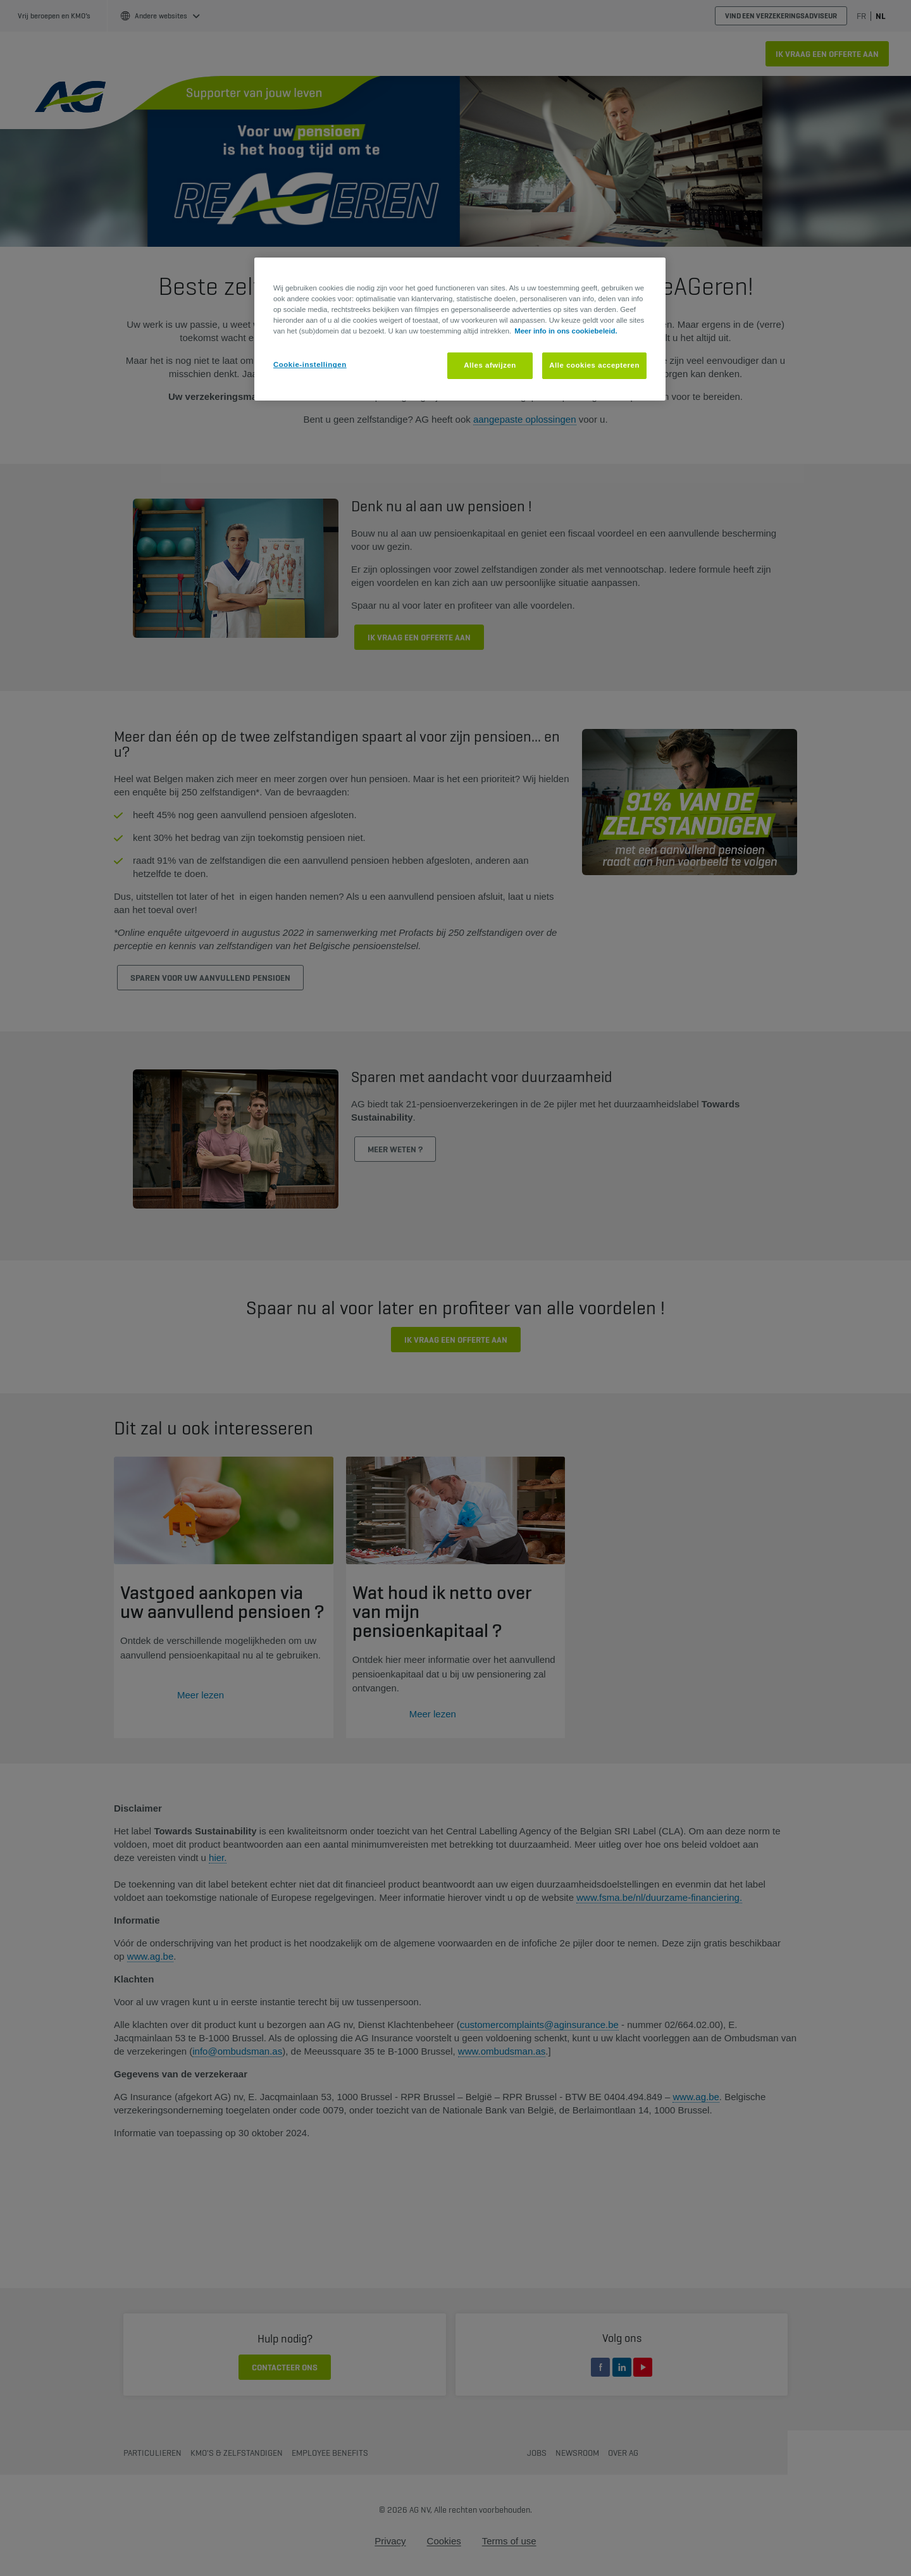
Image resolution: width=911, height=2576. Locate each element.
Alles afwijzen (490, 365)
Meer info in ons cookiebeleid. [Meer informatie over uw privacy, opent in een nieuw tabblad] (565, 331)
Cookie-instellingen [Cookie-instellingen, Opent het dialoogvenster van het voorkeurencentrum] (310, 364)
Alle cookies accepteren (594, 365)
